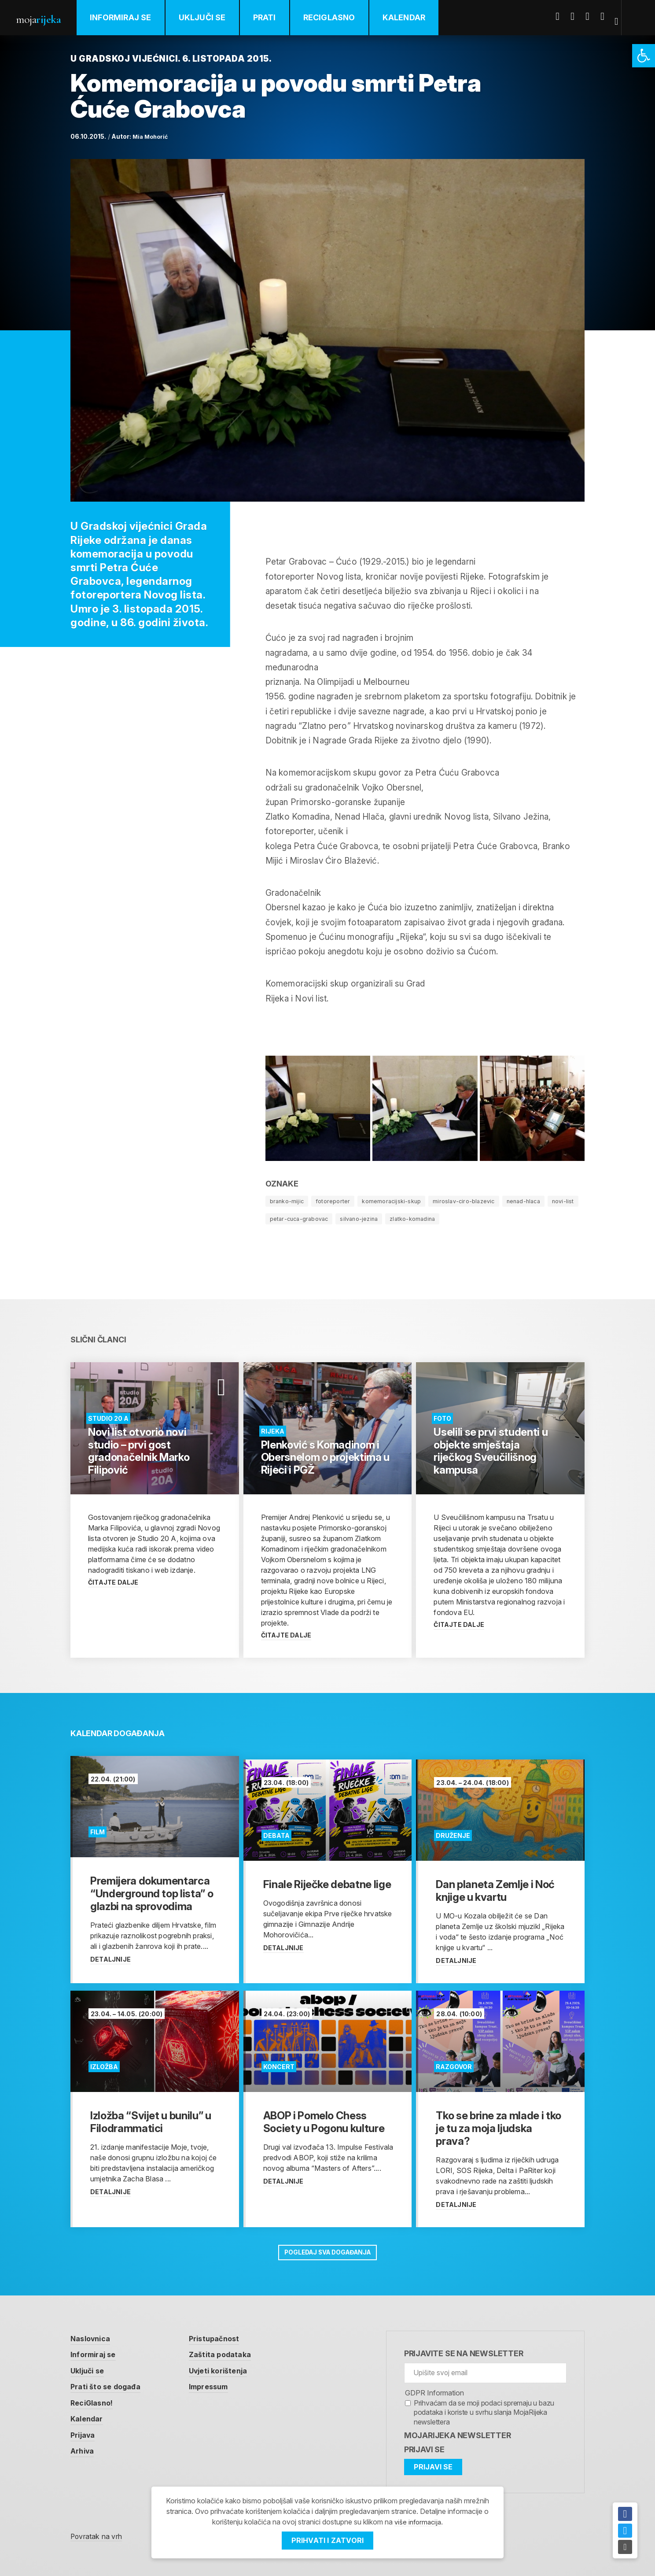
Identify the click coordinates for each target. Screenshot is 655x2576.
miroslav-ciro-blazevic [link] (475, 1201)
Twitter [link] (579, 16)
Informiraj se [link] (132, 17)
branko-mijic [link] (288, 1201)
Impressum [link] (220, 2386)
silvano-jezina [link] (401, 1218)
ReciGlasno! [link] (94, 2402)
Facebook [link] (564, 16)
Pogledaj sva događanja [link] (327, 2249)
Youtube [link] (594, 16)
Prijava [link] (84, 2435)
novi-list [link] (281, 1218)
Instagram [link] (608, 16)
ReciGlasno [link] (341, 17)
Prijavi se (424, 2447)
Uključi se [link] (213, 17)
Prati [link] (276, 17)
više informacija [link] (417, 2521)
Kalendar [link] (415, 17)
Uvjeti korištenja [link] (231, 2369)
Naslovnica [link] (93, 2336)
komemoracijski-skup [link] (399, 1201)
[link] (643, 55)
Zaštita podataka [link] (232, 2353)
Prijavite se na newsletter (463, 2351)
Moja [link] (44, 18)
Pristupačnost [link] (226, 2336)
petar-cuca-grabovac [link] (337, 1218)
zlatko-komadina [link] (459, 1218)
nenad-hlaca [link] (539, 1201)
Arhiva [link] (83, 2452)
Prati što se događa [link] (109, 2386)
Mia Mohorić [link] (151, 136)
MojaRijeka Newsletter (457, 2433)
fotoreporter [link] (336, 1201)
